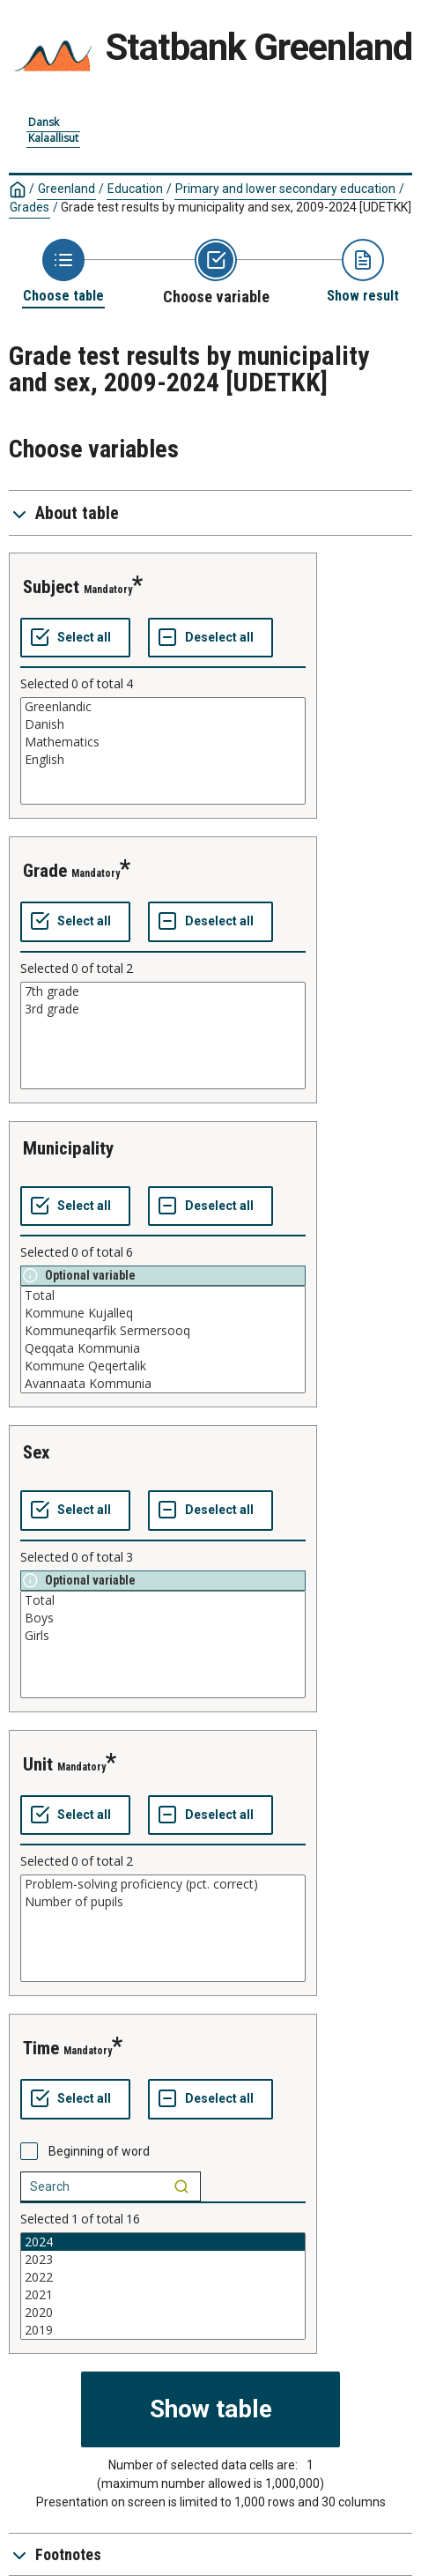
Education (135, 189)
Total (163, 1295)
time (41, 2048)
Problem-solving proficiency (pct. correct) (163, 1884)
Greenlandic (163, 707)
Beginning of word (99, 2151)
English (163, 759)
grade (45, 870)
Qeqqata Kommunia (163, 1348)
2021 (163, 2295)
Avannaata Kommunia (163, 1383)
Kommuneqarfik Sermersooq (163, 1331)
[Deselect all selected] (210, 638)
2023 (163, 2259)
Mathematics (163, 742)
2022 (163, 2277)
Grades (29, 207)
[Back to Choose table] (63, 272)
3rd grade (163, 1009)
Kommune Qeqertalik (163, 1366)
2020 (163, 2312)
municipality (68, 1148)
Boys (163, 1618)
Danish (163, 724)
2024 (163, 2242)
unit (38, 1764)
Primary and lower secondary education (285, 189)
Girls (163, 1635)
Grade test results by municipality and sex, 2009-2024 (236, 207)
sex (36, 1452)
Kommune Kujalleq (163, 1313)
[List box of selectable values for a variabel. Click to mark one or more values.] (163, 751)
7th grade (163, 991)
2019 (163, 2330)
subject (51, 587)
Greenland (66, 189)
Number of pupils (163, 1902)
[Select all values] (75, 638)
